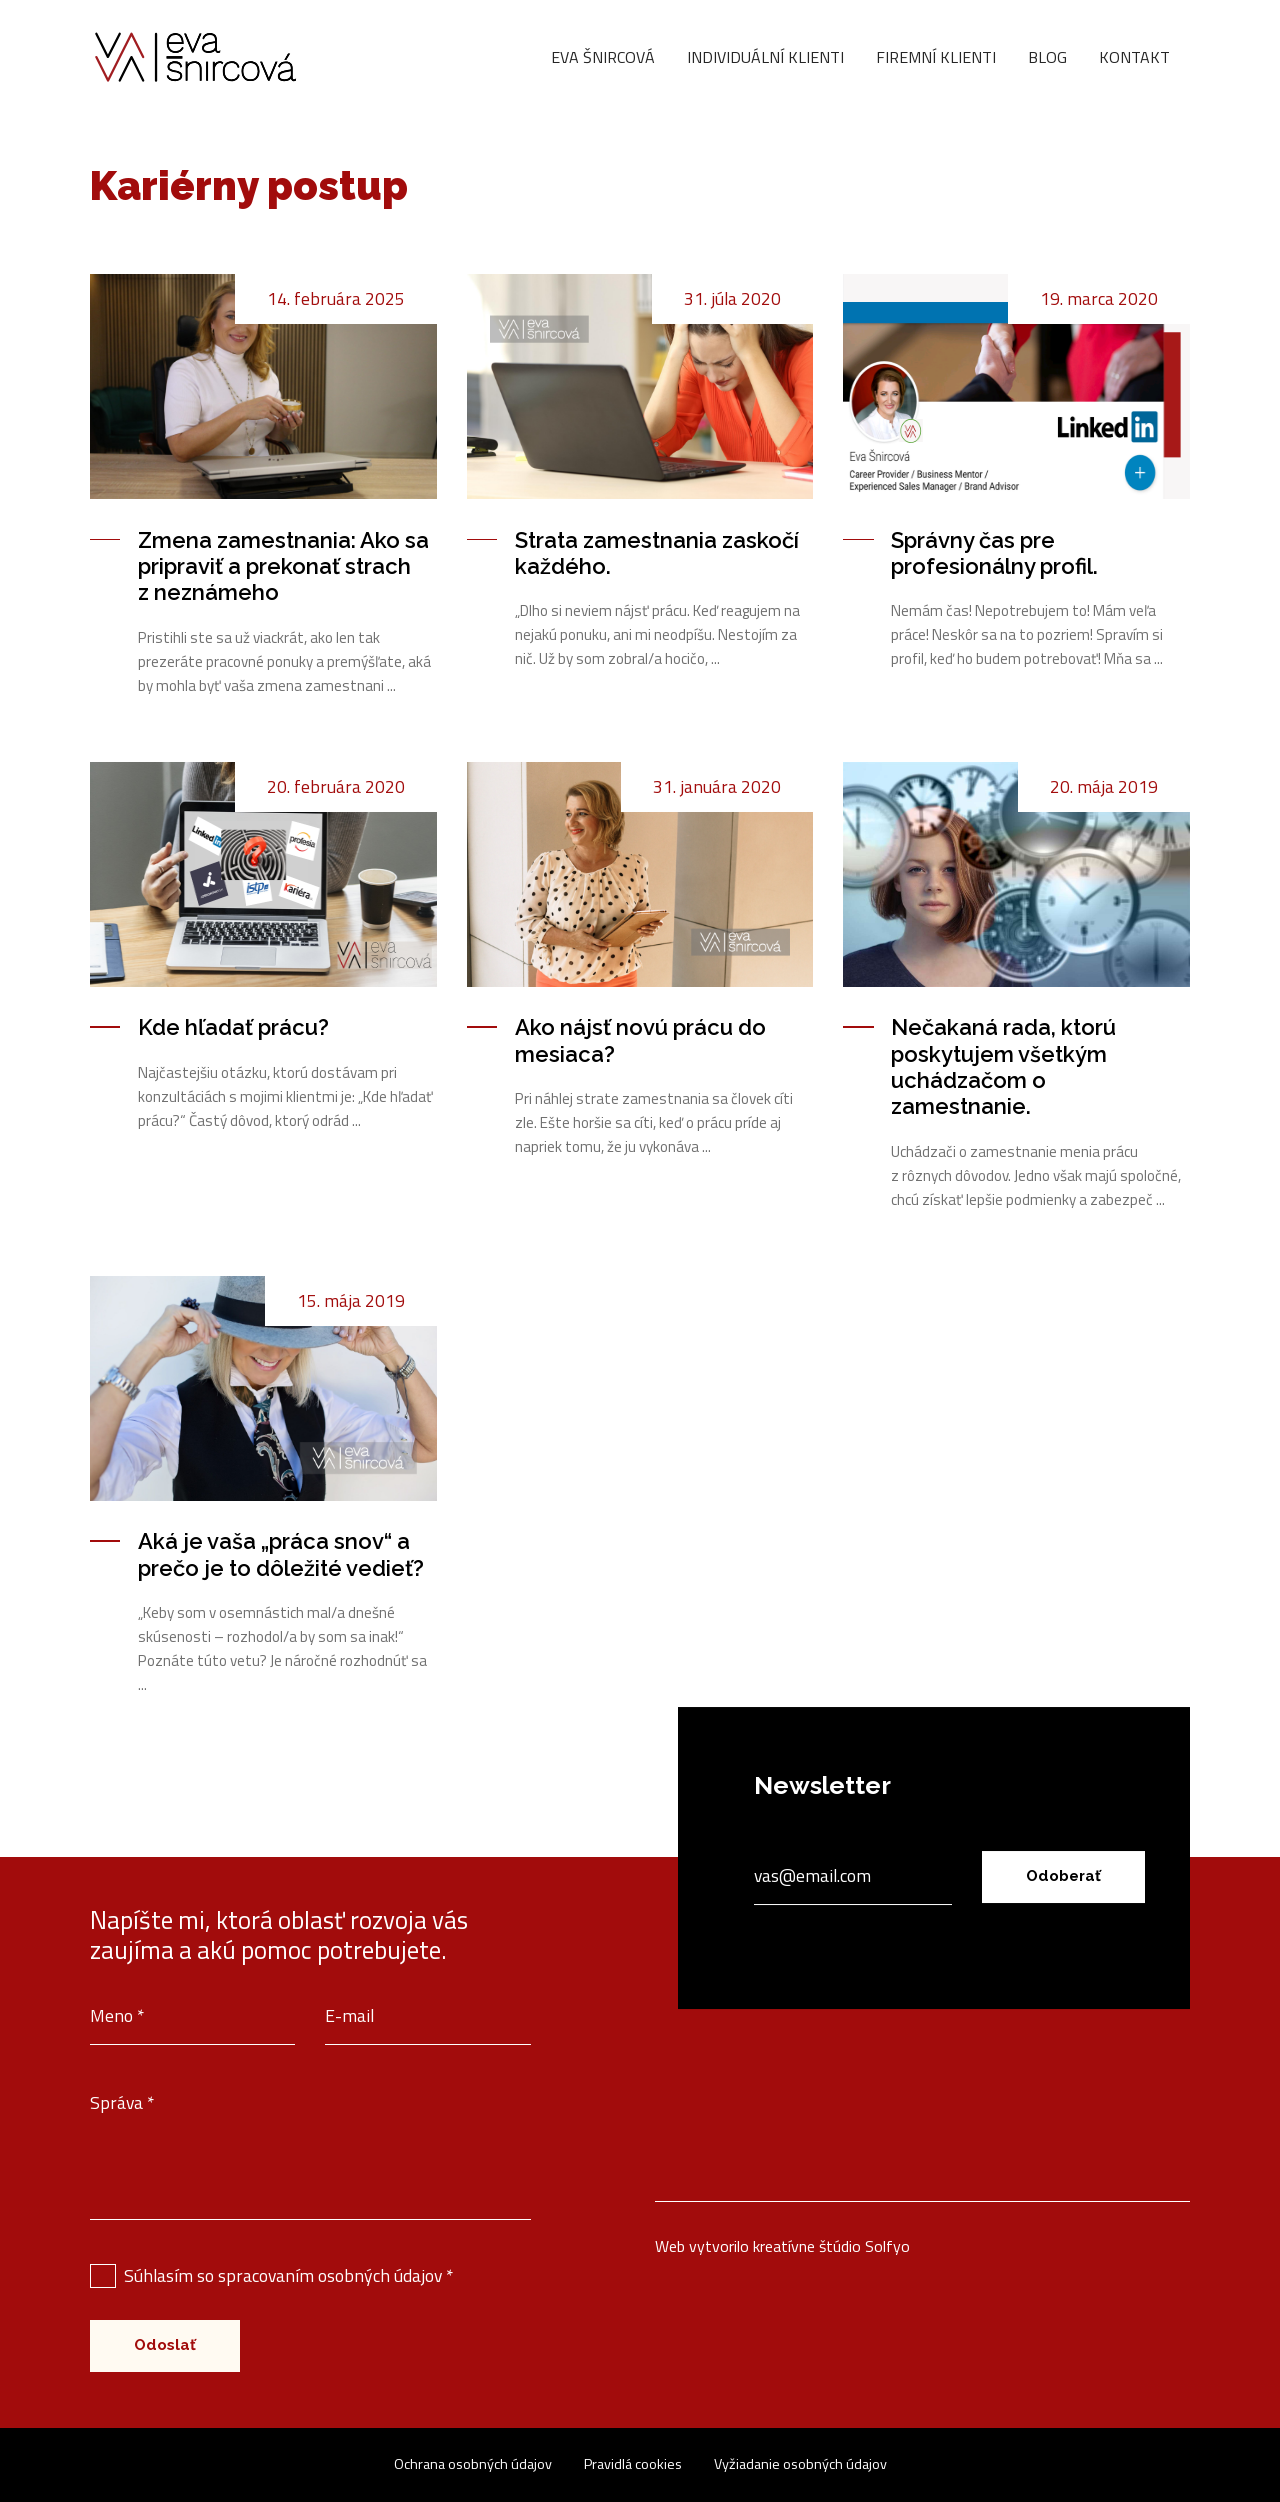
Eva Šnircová (603, 57)
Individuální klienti (765, 57)
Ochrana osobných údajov (473, 2464)
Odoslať (165, 2345)
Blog (1047, 57)
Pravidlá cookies (633, 2464)
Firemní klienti (936, 57)
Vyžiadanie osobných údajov (800, 2464)
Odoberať (1063, 1876)
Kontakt (1134, 57)
